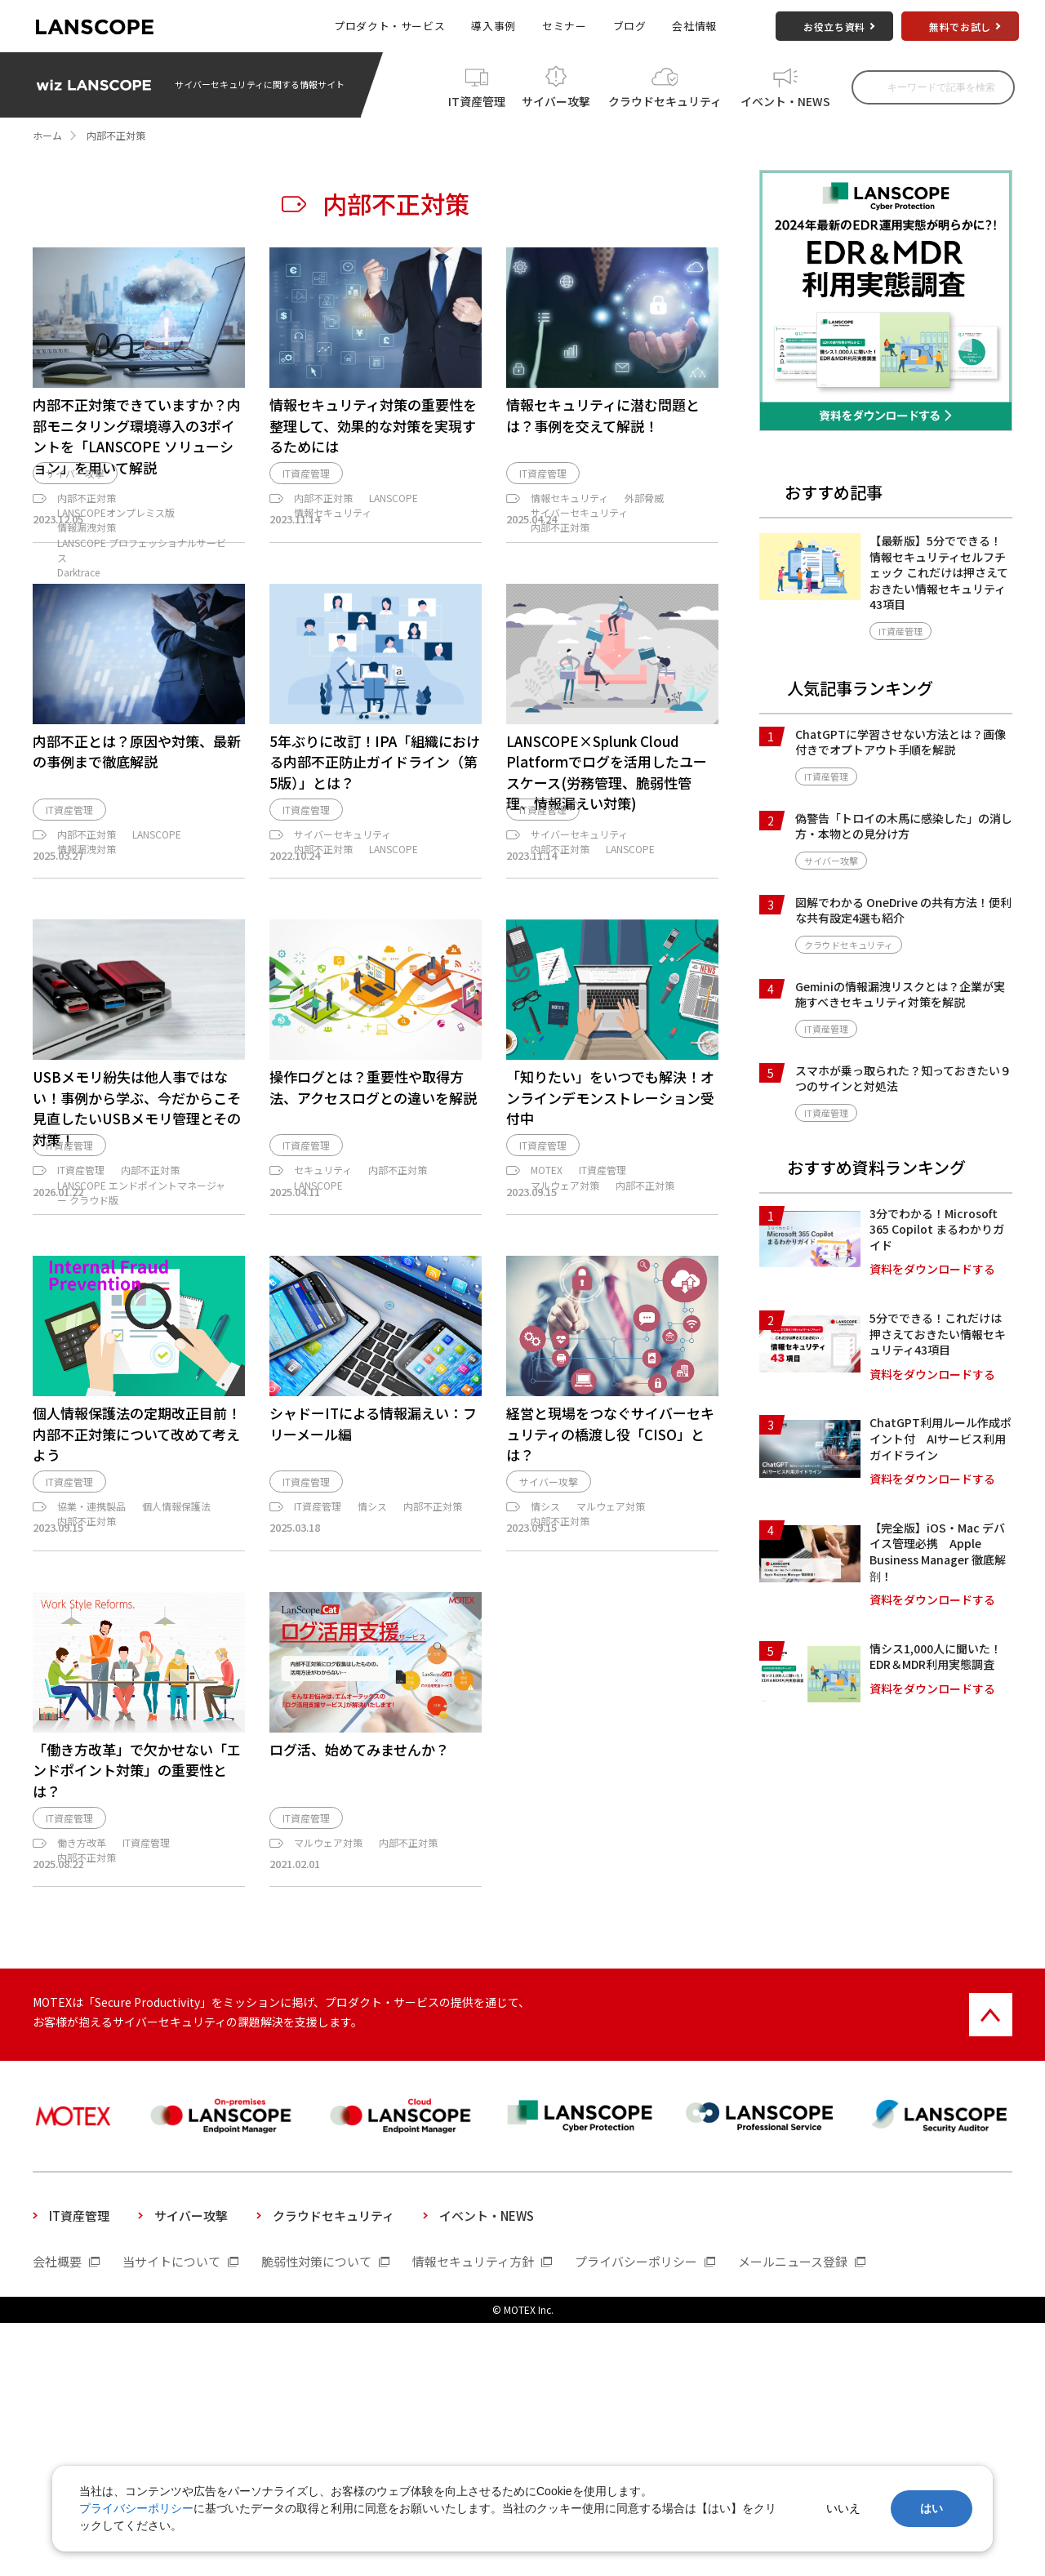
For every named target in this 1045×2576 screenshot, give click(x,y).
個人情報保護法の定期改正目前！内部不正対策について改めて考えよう (137, 1641)
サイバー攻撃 (556, 99)
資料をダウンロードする (932, 1269)
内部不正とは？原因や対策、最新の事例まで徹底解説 (137, 855)
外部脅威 (644, 527)
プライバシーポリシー (136, 2508)
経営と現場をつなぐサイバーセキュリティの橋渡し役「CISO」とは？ (610, 1641)
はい (931, 2508)
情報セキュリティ (332, 542)
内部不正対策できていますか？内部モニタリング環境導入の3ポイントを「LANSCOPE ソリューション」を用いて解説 (137, 436)
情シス (372, 1721)
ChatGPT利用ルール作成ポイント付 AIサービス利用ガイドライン (940, 1438)
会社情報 (694, 25)
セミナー (564, 25)
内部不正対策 (86, 527)
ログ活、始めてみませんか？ (359, 1979)
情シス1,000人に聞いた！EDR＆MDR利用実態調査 (935, 1656)
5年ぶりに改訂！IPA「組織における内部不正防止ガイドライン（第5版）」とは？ (374, 865)
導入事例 (493, 25)
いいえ (843, 2508)
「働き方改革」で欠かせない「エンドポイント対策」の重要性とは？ (137, 2000)
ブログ (630, 25)
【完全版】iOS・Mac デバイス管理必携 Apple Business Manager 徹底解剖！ (937, 1551)
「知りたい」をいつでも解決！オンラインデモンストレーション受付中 (610, 1246)
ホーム (47, 135)
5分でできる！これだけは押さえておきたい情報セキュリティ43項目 (937, 1334)
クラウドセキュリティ (665, 99)
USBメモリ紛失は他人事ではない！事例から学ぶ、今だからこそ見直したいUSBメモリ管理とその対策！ (137, 1256)
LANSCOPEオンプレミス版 (116, 542)
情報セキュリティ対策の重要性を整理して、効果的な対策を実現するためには (373, 425)
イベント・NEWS (785, 99)
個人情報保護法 (176, 1721)
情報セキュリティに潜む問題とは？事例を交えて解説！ (603, 415)
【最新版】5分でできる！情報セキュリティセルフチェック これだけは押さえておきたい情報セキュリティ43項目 (938, 572)
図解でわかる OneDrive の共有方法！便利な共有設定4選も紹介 (903, 910)
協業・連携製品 (91, 1721)
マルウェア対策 (565, 1362)
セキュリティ (323, 1348)
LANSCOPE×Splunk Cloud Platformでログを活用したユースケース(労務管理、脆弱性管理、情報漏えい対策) (606, 876)
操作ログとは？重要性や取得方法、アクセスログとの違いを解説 (373, 1236)
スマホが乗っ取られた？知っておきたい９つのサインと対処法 (903, 1078)
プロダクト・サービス (389, 25)
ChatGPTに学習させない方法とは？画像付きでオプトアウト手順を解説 (900, 742)
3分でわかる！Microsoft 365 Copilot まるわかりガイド (936, 1229)
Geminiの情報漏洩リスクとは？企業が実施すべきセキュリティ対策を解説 (900, 994)
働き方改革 (81, 2081)
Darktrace (78, 601)
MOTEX (547, 1348)
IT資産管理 (476, 99)
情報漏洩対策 (86, 556)
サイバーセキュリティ (579, 542)
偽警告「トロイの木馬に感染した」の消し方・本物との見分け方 (903, 826)
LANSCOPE (393, 527)
